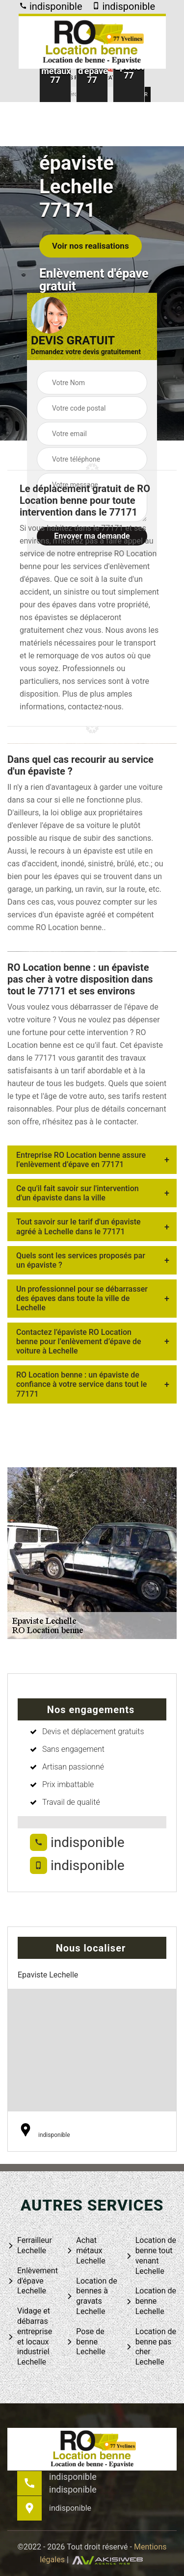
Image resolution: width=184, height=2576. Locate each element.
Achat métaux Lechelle (85, 2250)
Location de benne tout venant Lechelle (151, 2255)
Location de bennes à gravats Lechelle (91, 2296)
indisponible (50, 6)
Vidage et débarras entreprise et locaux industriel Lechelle (29, 2336)
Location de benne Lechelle (151, 2301)
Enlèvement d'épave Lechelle (32, 2281)
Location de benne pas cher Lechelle (151, 2347)
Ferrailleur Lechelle (29, 2245)
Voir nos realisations (90, 246)
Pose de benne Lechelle (85, 2342)
